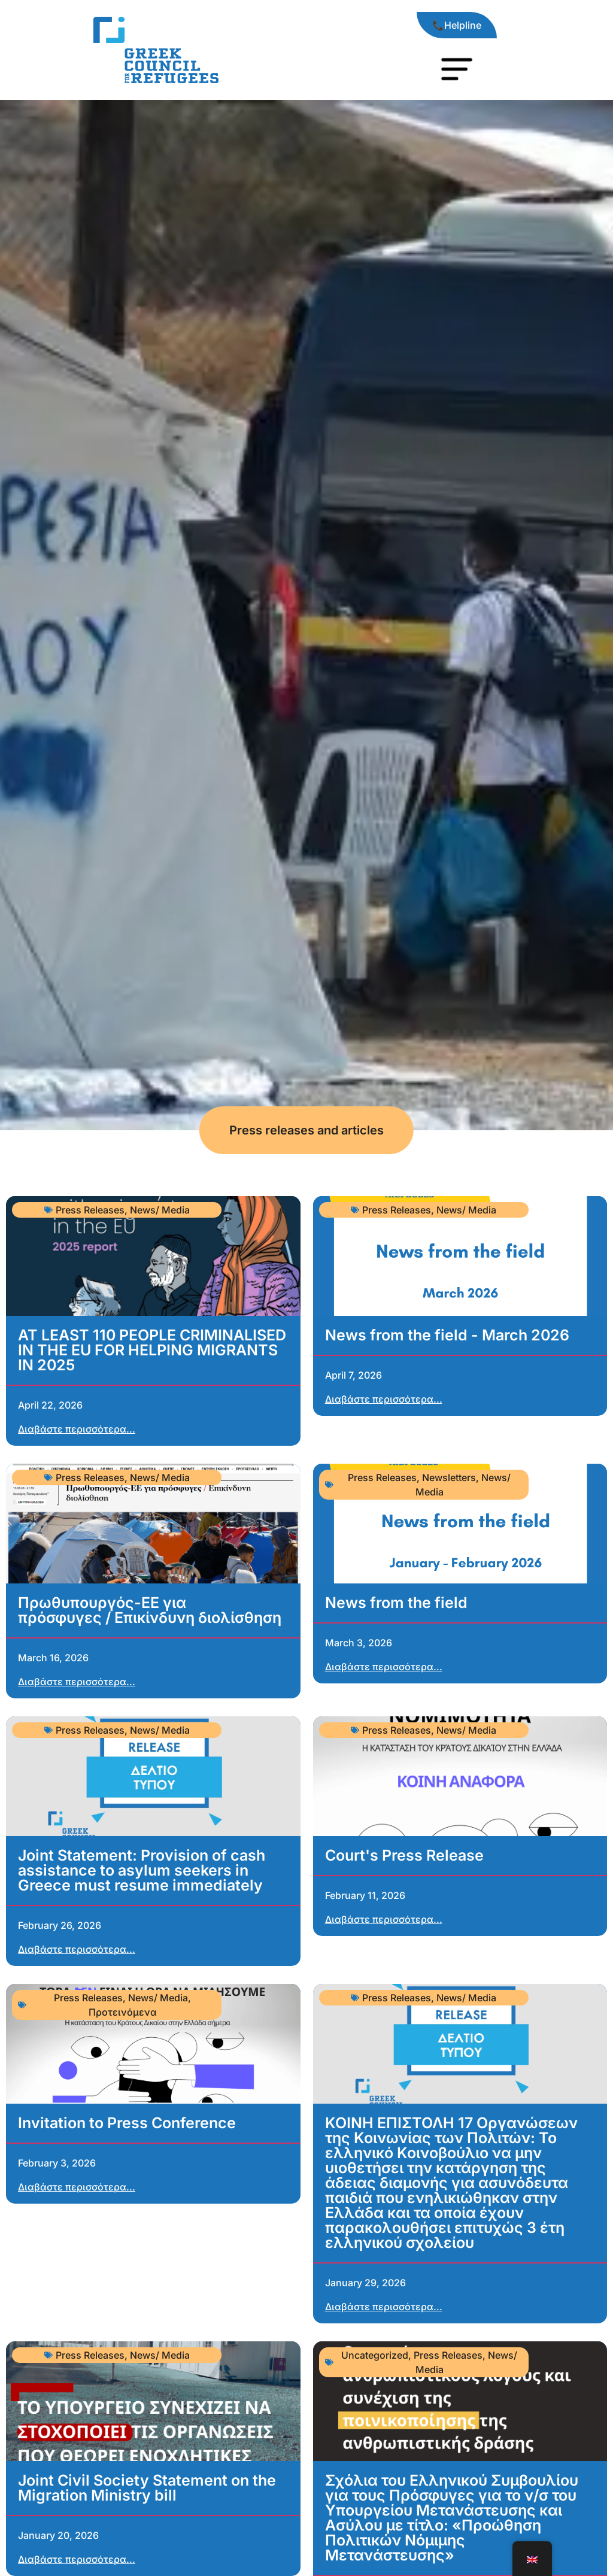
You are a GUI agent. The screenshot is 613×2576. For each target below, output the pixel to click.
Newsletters (449, 1477)
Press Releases (90, 1210)
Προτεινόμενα (123, 2012)
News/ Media (160, 1210)
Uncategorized (374, 2355)
